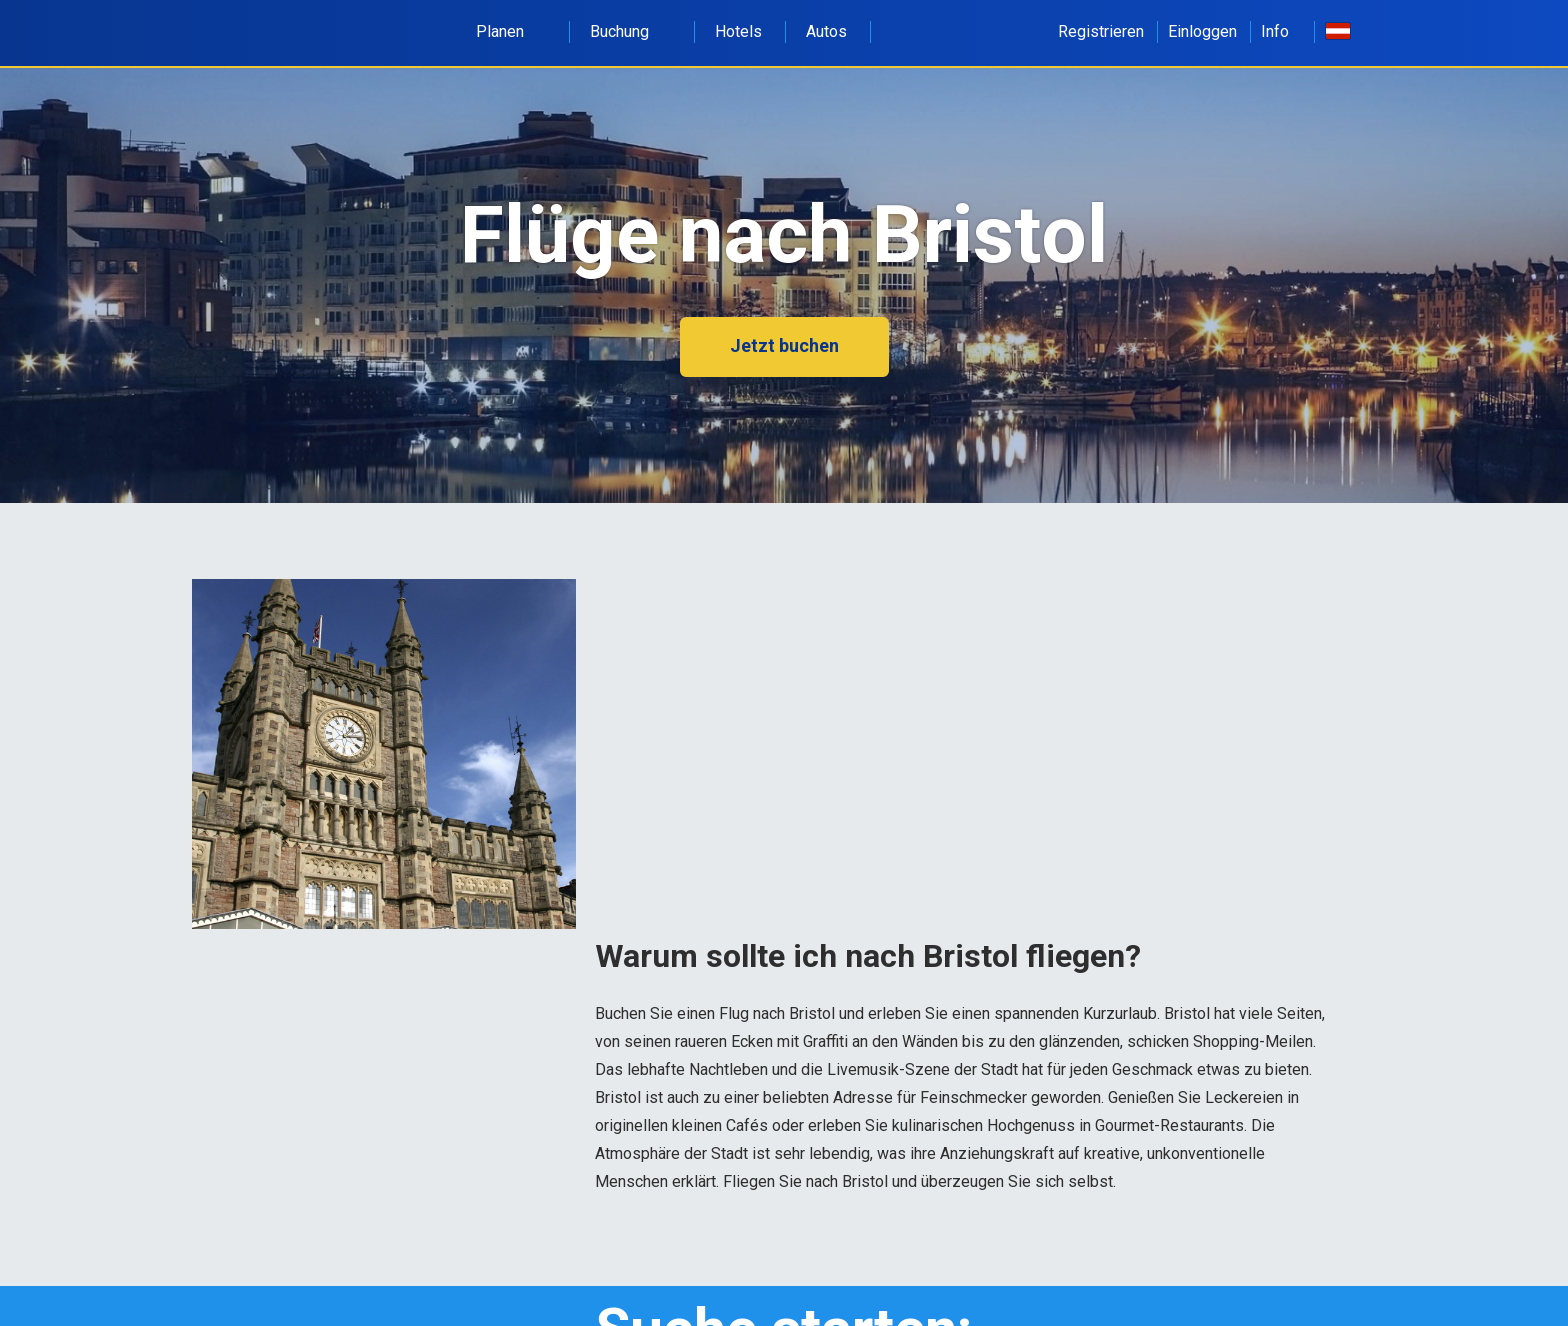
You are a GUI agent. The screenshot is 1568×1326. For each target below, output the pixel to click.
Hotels (738, 31)
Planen (511, 31)
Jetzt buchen (784, 345)
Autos (826, 31)
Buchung (630, 31)
